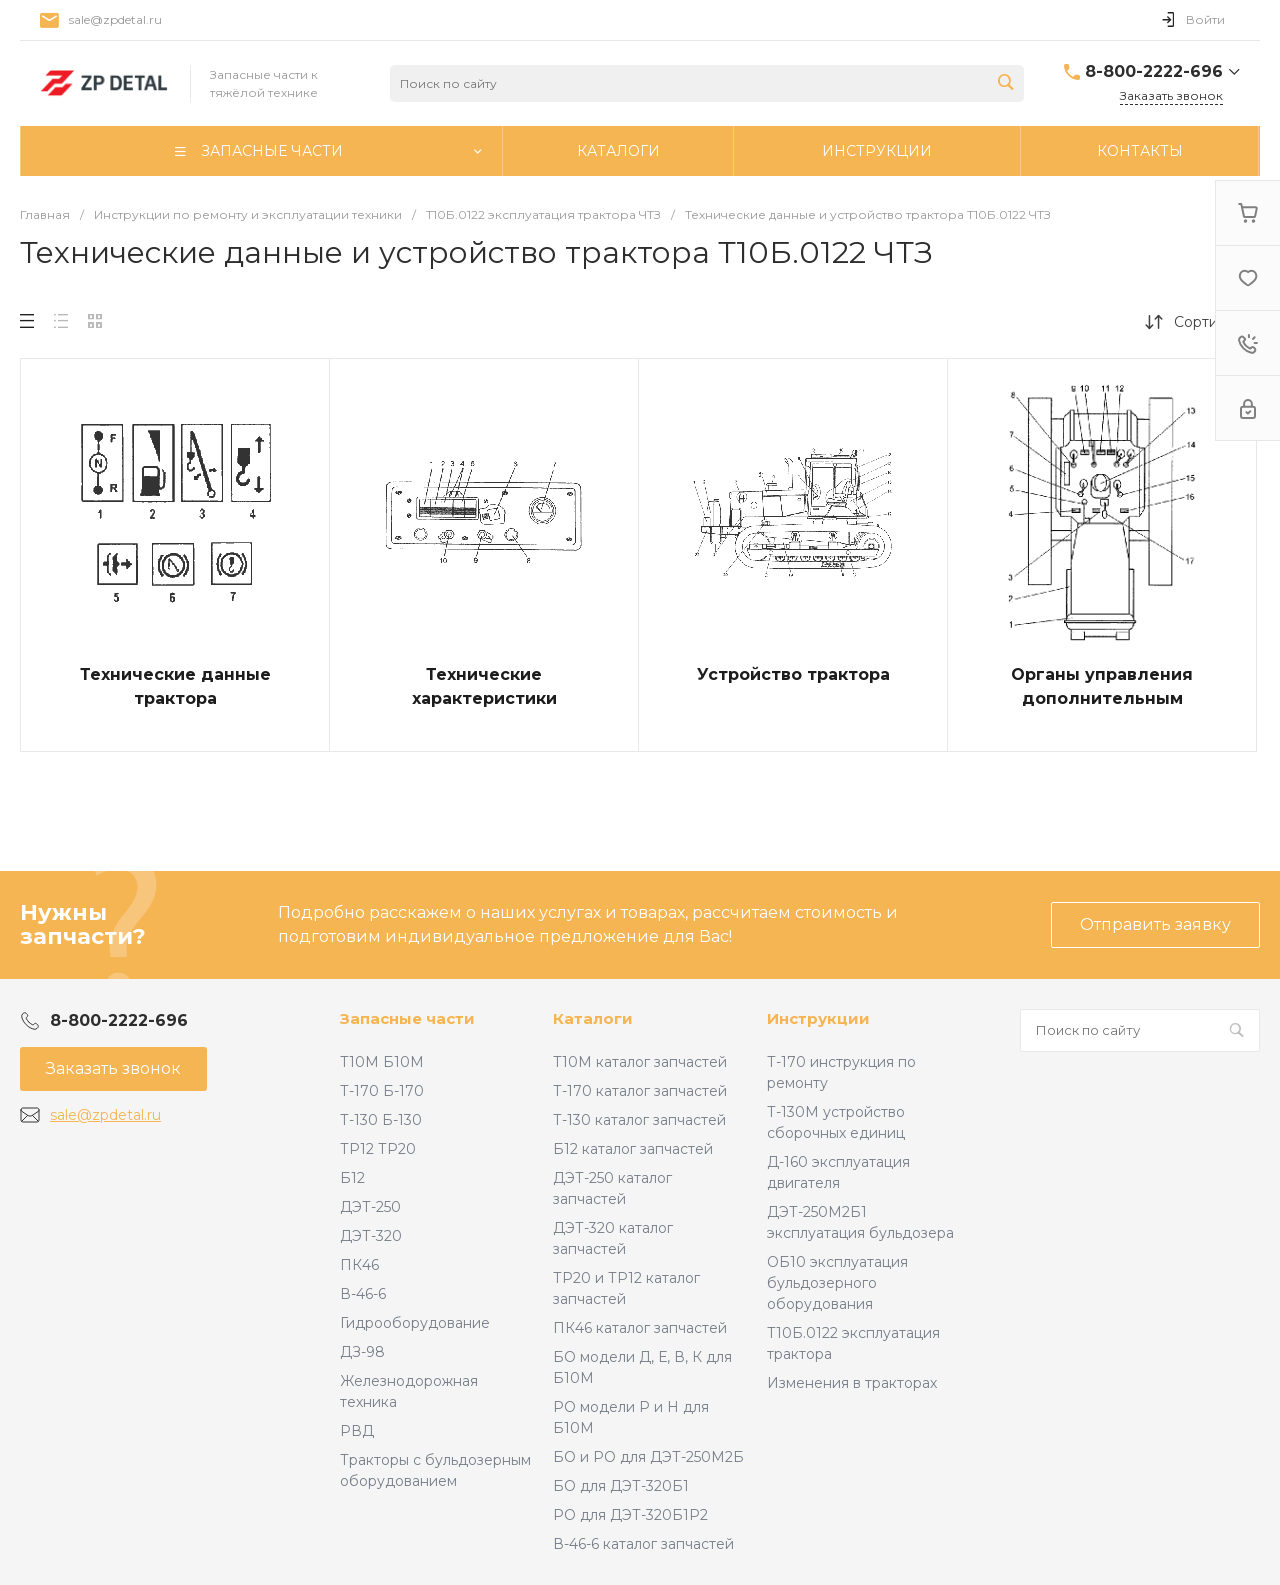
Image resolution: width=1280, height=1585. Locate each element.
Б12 (352, 1178)
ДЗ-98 (362, 1352)
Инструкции (818, 1018)
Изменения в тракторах (852, 1383)
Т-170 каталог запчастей (640, 1091)
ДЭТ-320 (371, 1236)
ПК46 (359, 1265)
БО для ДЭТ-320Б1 (621, 1486)
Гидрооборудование (415, 1323)
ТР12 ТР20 (378, 1149)
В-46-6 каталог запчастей (643, 1544)
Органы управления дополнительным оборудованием (1102, 698)
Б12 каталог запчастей (633, 1149)
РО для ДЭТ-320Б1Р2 (630, 1515)
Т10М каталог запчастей (640, 1062)
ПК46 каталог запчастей (640, 1328)
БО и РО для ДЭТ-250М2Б (648, 1457)
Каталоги (593, 1018)
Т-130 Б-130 (381, 1120)
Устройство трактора (793, 674)
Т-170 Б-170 (382, 1091)
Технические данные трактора (175, 686)
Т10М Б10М (382, 1062)
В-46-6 (363, 1294)
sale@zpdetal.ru (115, 19)
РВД (357, 1431)
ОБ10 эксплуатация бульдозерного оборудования (837, 1283)
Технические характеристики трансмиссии (484, 698)
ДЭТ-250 (370, 1207)
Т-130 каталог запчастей (639, 1120)
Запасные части (407, 1018)
